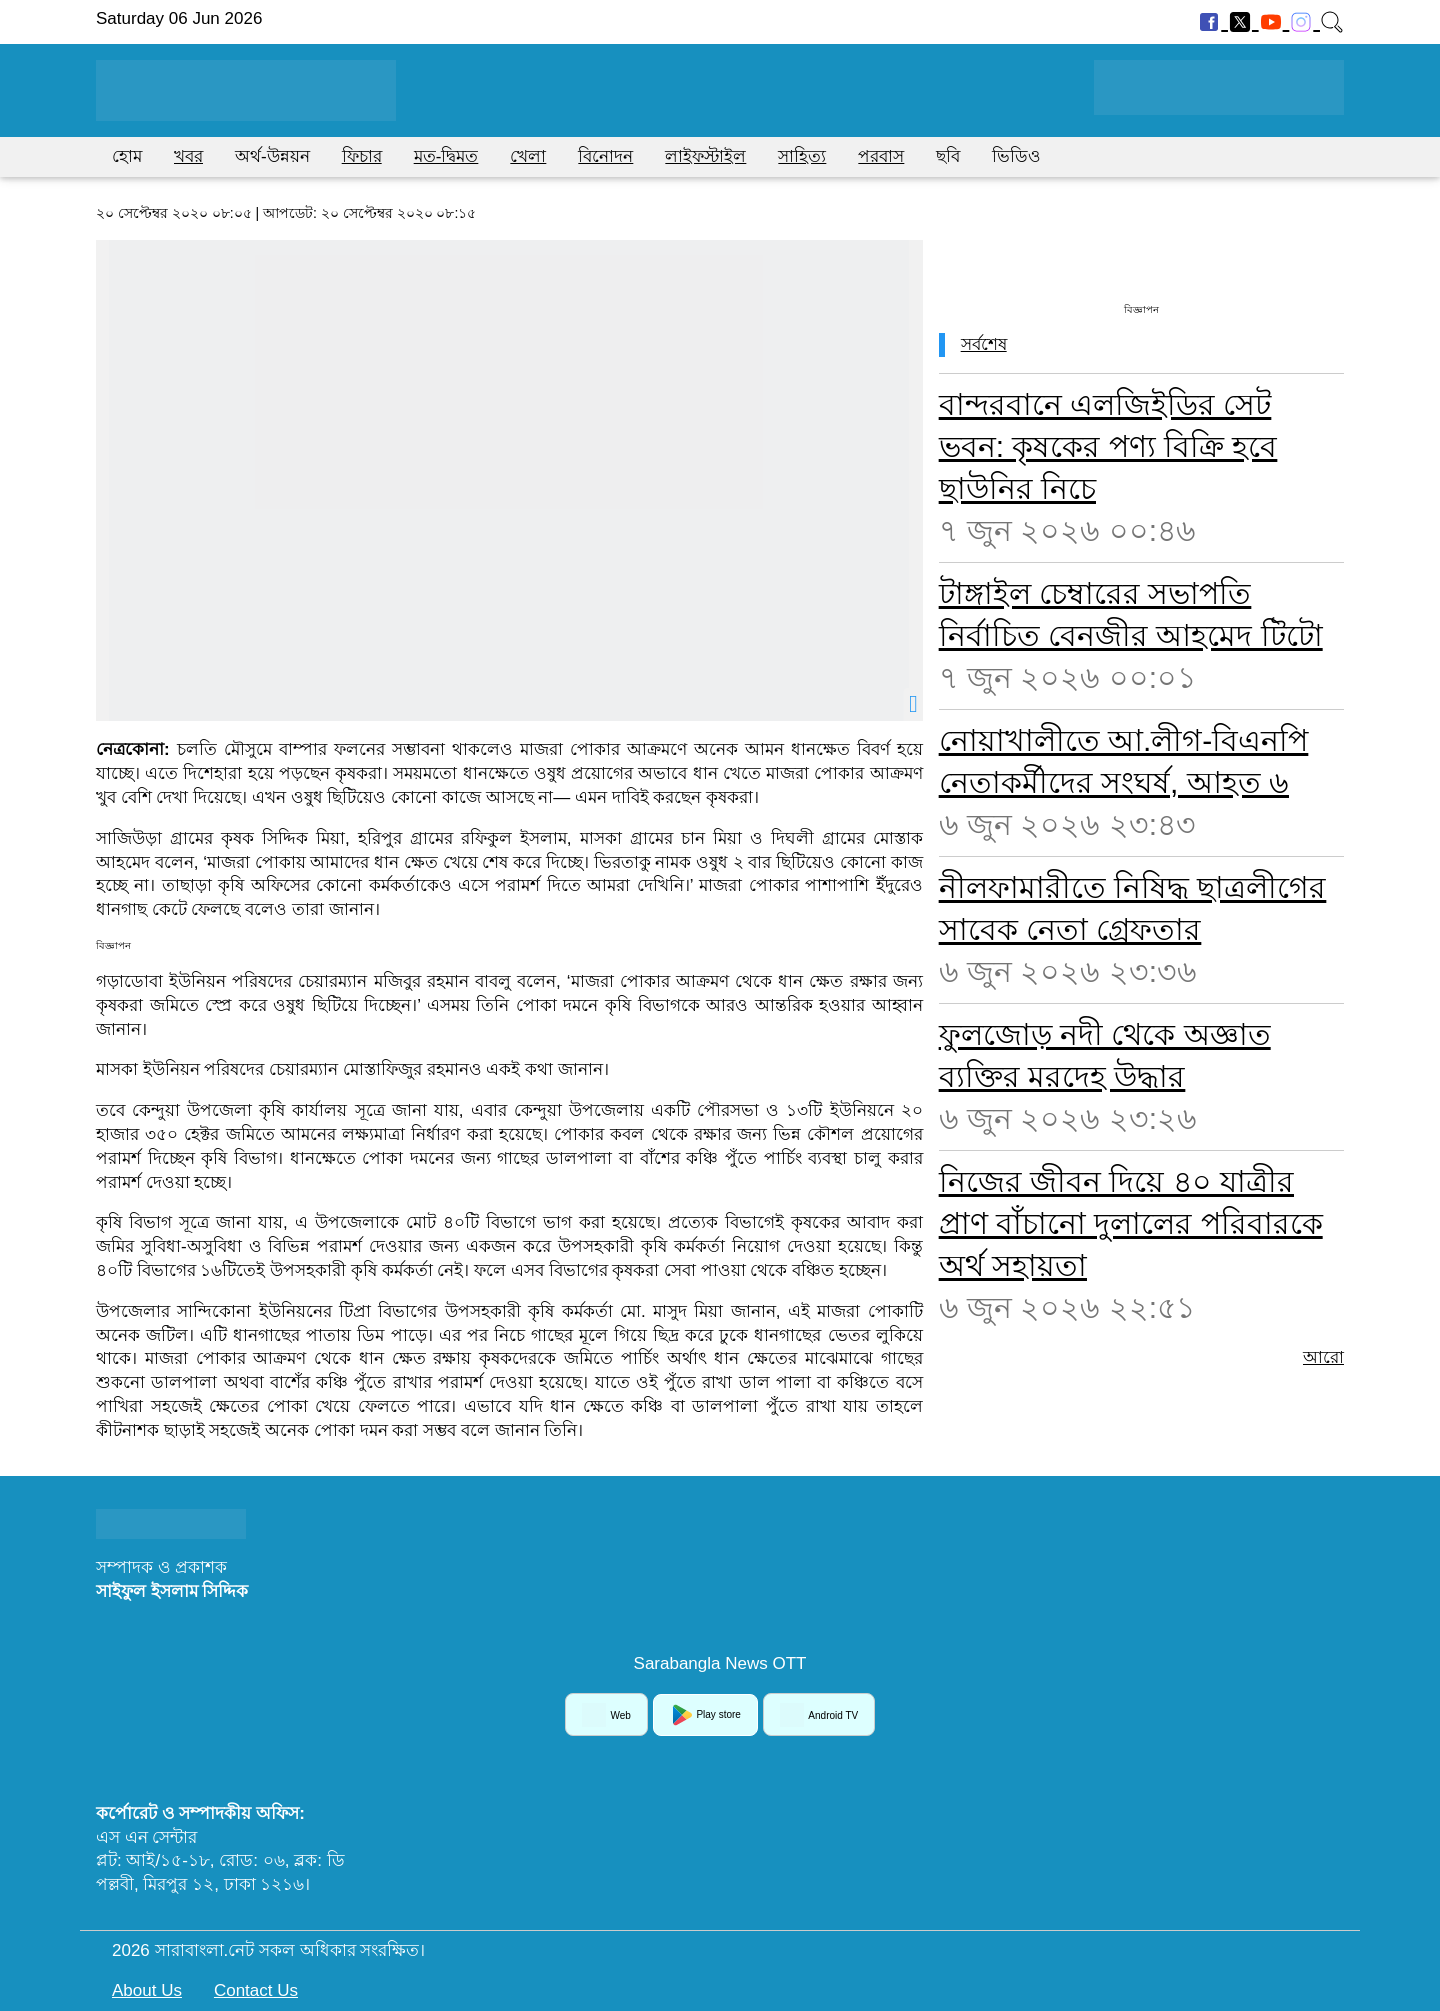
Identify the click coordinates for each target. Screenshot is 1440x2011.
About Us (147, 1990)
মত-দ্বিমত (446, 156)
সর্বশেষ (984, 344)
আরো (1323, 1357)
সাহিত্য (802, 156)
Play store (705, 1715)
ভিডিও (1016, 156)
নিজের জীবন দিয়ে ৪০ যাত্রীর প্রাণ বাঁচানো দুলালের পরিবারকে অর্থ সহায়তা (1131, 1223)
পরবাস (881, 156)
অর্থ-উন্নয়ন (272, 156)
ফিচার (362, 156)
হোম (127, 156)
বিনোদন (605, 156)
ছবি (948, 156)
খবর (188, 156)
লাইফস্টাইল (705, 156)
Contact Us (256, 1990)
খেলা (528, 156)
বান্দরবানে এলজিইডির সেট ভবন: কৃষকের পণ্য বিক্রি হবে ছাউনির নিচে (1108, 446)
